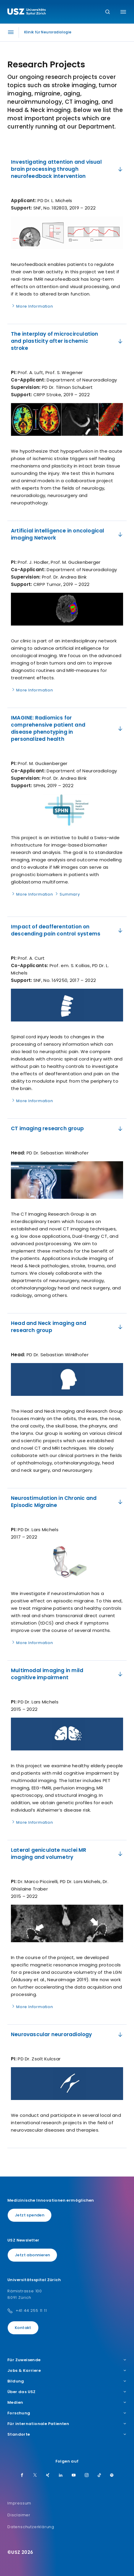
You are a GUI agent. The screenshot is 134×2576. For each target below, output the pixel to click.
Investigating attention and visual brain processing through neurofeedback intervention (67, 169)
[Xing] (48, 2475)
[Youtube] (74, 2475)
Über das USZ (67, 2392)
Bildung (67, 2381)
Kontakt (23, 2327)
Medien (67, 2402)
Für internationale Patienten (67, 2423)
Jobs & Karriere (67, 2370)
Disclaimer (18, 2515)
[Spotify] (112, 2475)
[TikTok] (99, 2475)
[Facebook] (22, 2475)
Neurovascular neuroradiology (67, 2034)
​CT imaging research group (67, 1128)
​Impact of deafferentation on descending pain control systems (67, 930)
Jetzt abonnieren (32, 2255)
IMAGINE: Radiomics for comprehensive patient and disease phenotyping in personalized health (67, 728)
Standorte (67, 2434)
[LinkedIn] (61, 2475)
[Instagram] (87, 2475)
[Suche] (107, 12)
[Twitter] (35, 2475)
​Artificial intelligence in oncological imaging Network (67, 534)
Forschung (67, 2413)
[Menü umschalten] (123, 11)
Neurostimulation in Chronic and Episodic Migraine (67, 1502)
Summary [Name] (67, 894)
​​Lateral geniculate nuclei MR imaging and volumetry (67, 1853)
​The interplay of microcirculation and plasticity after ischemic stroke (67, 341)
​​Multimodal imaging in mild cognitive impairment (67, 1674)
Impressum (19, 2503)
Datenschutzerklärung (30, 2527)
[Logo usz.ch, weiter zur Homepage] (26, 12)
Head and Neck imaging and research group (67, 1327)
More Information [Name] (32, 306)
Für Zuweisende (67, 2360)
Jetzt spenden (29, 2215)
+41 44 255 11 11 (31, 2310)
